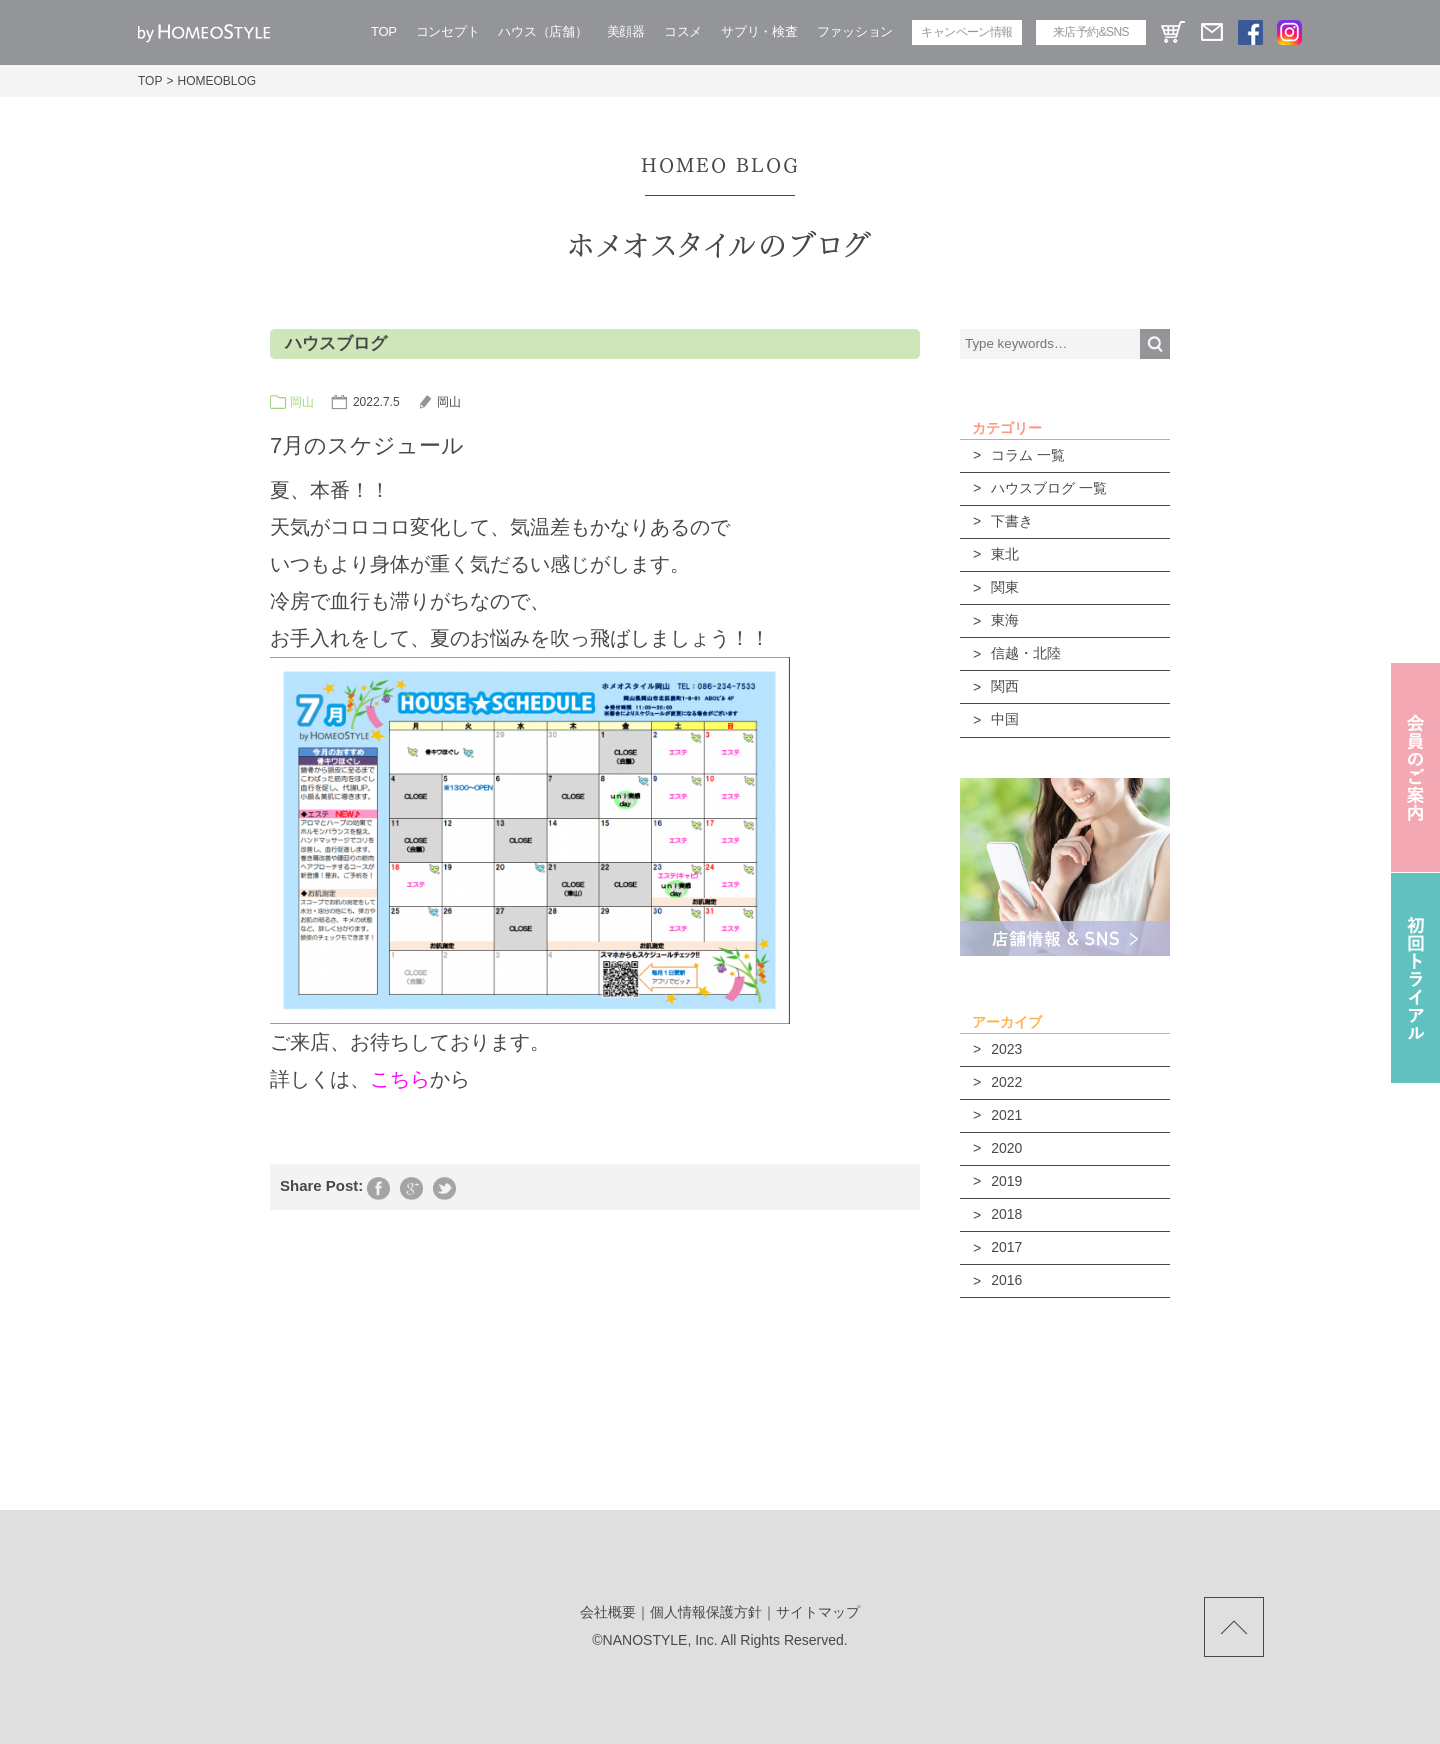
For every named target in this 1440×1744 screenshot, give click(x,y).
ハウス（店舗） (542, 31)
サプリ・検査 (759, 31)
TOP (384, 31)
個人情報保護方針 (706, 1612)
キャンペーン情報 (966, 32)
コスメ (683, 31)
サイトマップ (818, 1612)
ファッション (855, 31)
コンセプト (448, 31)
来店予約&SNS (1091, 32)
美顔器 (626, 31)
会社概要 (608, 1612)
